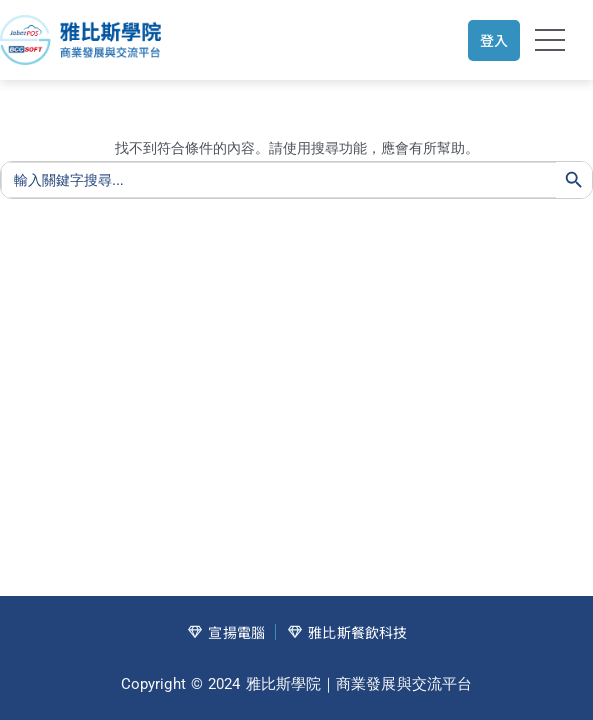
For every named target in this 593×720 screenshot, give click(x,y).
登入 (494, 40)
